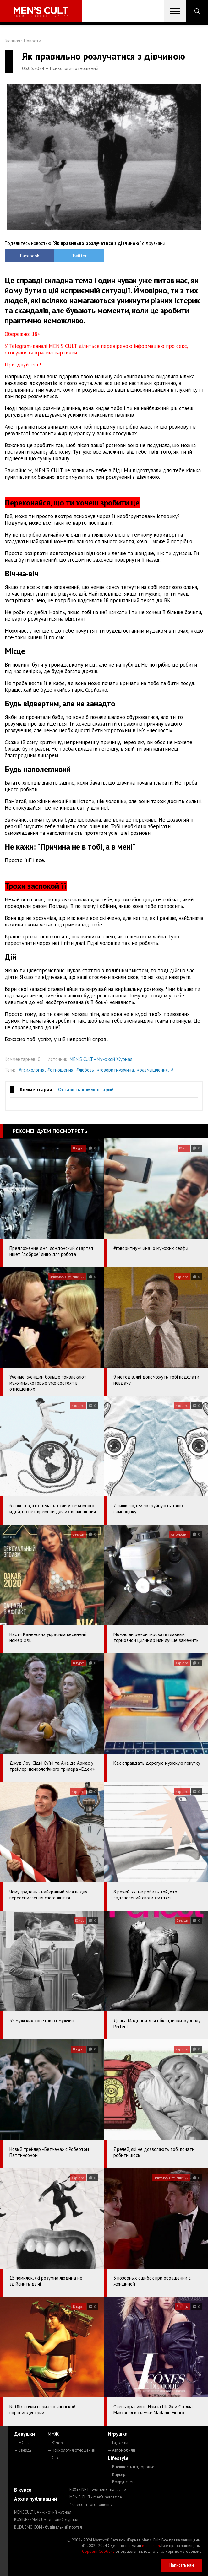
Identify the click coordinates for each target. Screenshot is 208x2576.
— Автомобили (121, 2450)
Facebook (29, 256)
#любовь (85, 1070)
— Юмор (55, 2442)
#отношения (60, 1070)
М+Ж (53, 2434)
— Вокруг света (122, 2482)
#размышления (152, 1070)
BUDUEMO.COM (48, 2527)
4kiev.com (91, 2504)
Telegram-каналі (28, 346)
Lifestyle (118, 2458)
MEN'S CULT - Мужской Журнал (101, 1059)
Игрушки (118, 2434)
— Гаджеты (118, 2442)
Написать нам (181, 2565)
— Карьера (118, 2474)
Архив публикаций (35, 2499)
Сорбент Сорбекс (98, 2551)
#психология (31, 1070)
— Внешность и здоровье (131, 2467)
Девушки (24, 2434)
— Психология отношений (71, 2450)
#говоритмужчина (115, 1070)
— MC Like (23, 2442)
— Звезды (23, 2450)
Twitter (79, 256)
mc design (151, 2545)
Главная (12, 41)
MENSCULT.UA (42, 2512)
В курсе (22, 2490)
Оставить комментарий (86, 1089)
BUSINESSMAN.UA (46, 2519)
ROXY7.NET (97, 2489)
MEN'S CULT (95, 2497)
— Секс (53, 2457)
